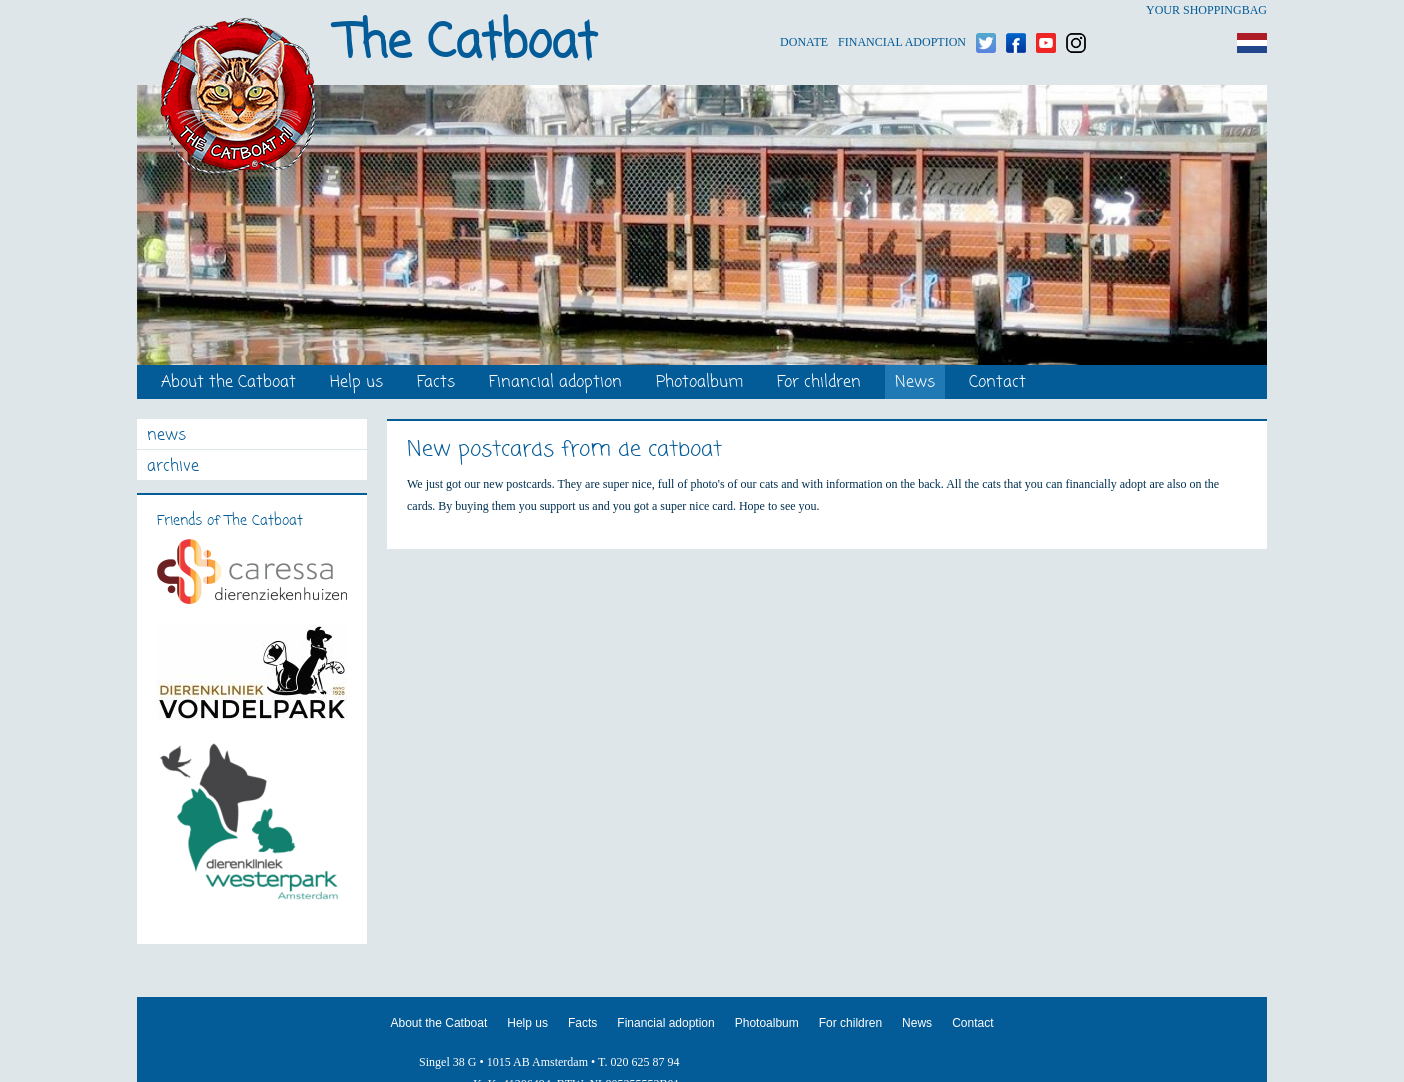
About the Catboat (228, 383)
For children (819, 383)
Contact (997, 383)
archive (173, 467)
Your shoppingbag (1206, 10)
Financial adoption (902, 10)
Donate (804, 10)
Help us (356, 383)
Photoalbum (699, 383)
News (915, 383)
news (166, 436)
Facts (436, 383)
